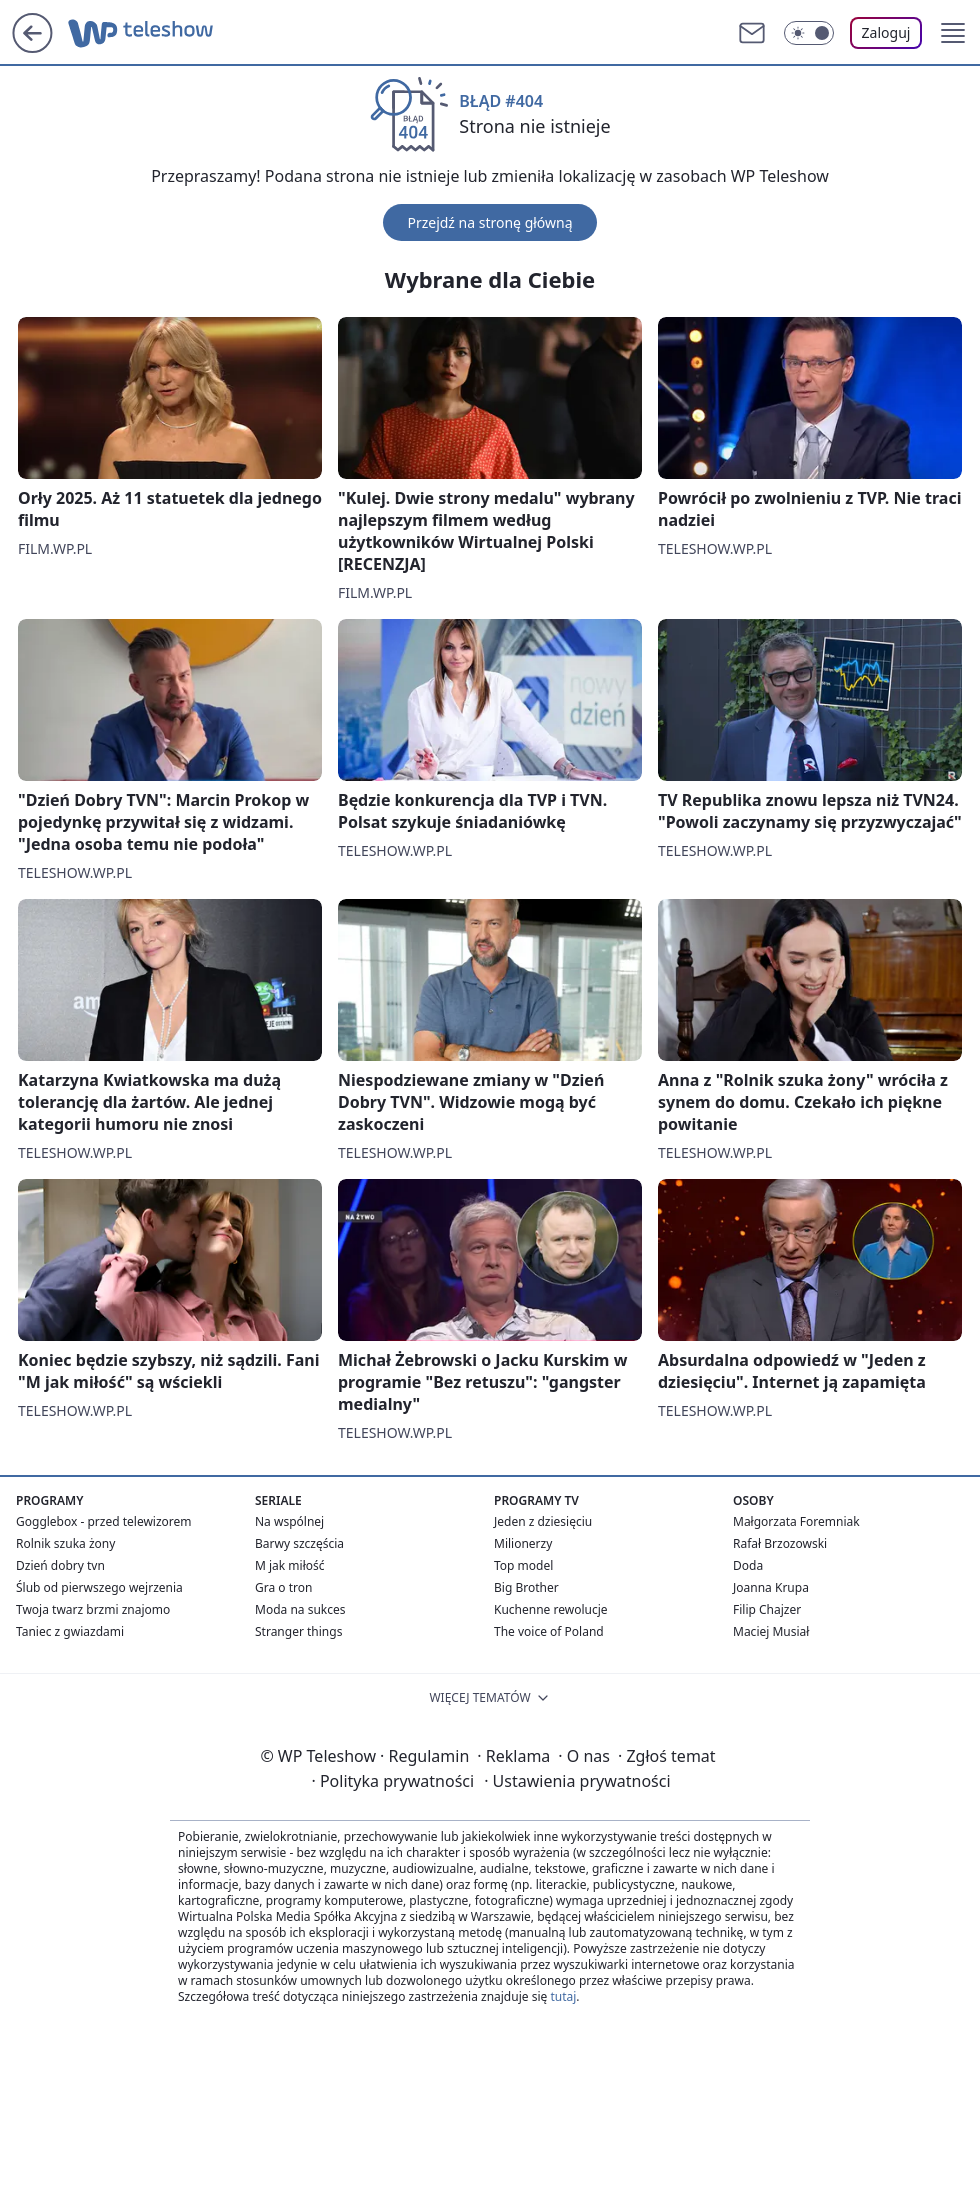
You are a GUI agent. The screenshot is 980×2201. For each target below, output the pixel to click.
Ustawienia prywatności (577, 1781)
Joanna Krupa (771, 1587)
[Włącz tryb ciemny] (809, 33)
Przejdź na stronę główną (489, 222)
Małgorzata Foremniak (796, 1521)
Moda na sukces (300, 1609)
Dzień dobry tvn (60, 1565)
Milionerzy (523, 1543)
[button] (953, 33)
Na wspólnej (289, 1521)
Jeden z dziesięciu (543, 1521)
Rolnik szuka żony (65, 1543)
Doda (748, 1565)
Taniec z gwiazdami (70, 1631)
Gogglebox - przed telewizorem (104, 1521)
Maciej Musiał (771, 1631)
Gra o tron (283, 1587)
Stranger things (298, 1631)
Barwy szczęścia (299, 1543)
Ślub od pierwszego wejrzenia (99, 1587)
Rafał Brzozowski (780, 1543)
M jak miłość (290, 1565)
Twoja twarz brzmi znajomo (93, 1609)
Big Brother (526, 1587)
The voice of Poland (549, 1631)
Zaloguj (886, 32)
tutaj (563, 1996)
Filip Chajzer (767, 1609)
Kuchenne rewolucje (551, 1609)
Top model (523, 1565)
